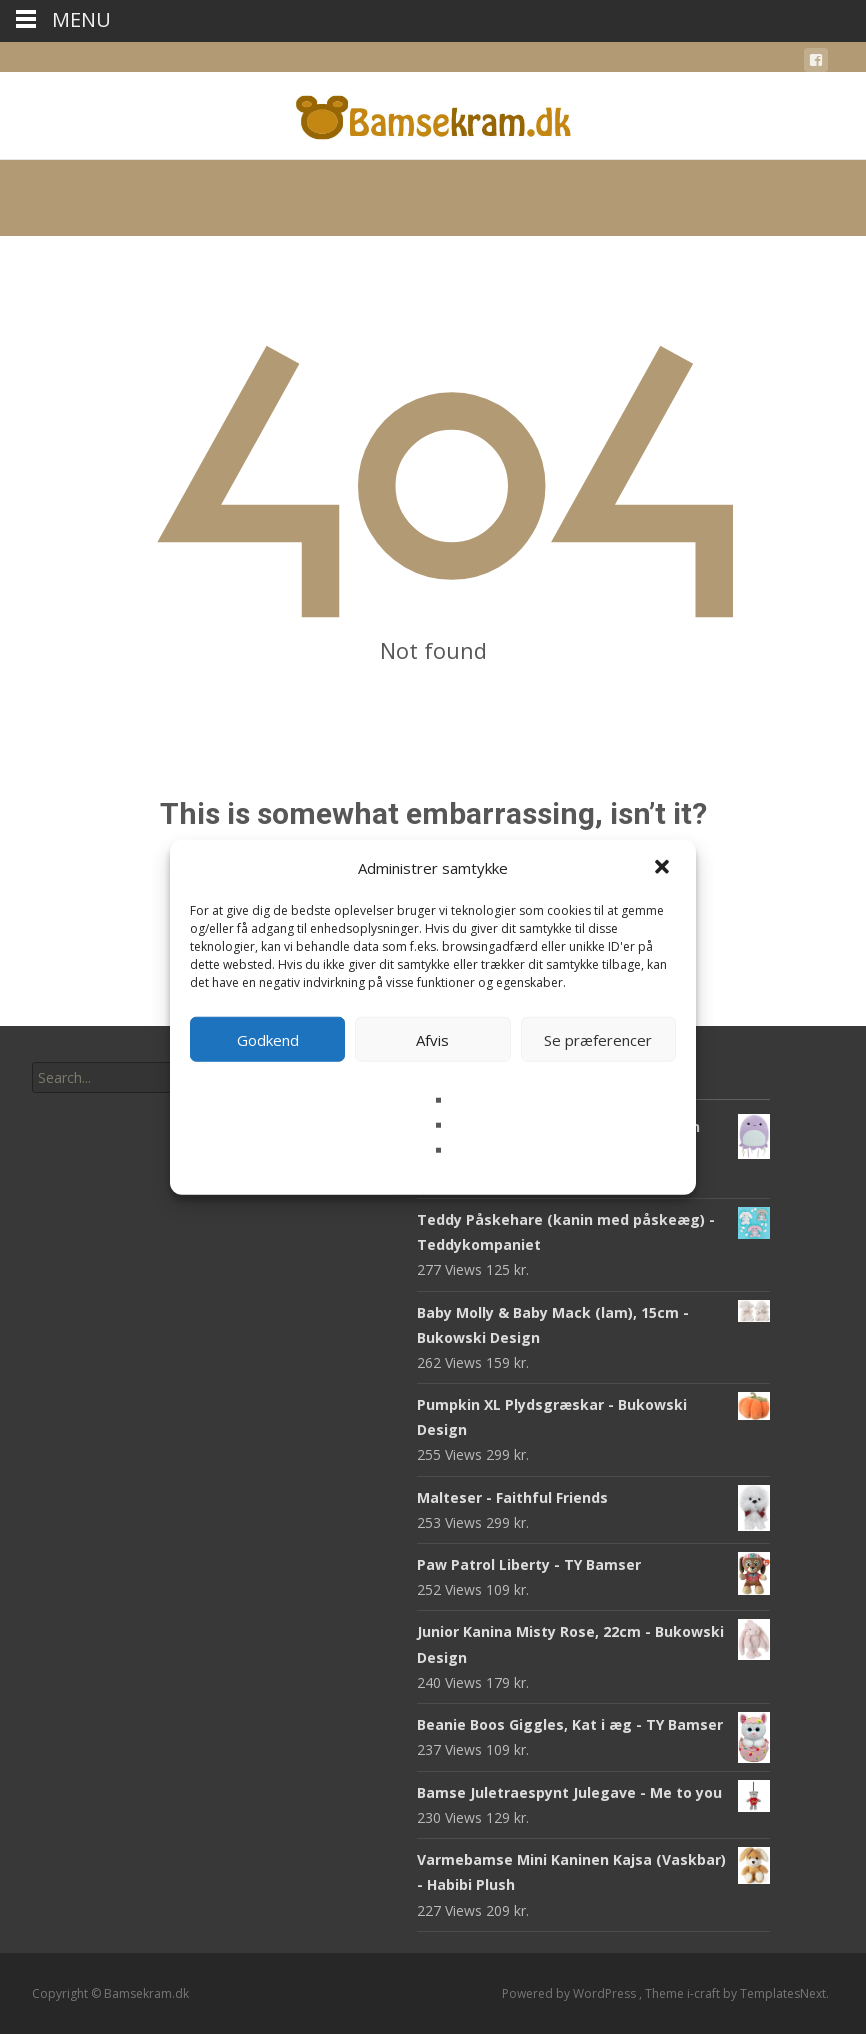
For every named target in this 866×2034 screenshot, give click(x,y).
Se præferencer (598, 1039)
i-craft (705, 1993)
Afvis (432, 1039)
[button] (664, 868)
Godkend (268, 1039)
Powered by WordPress (570, 1993)
